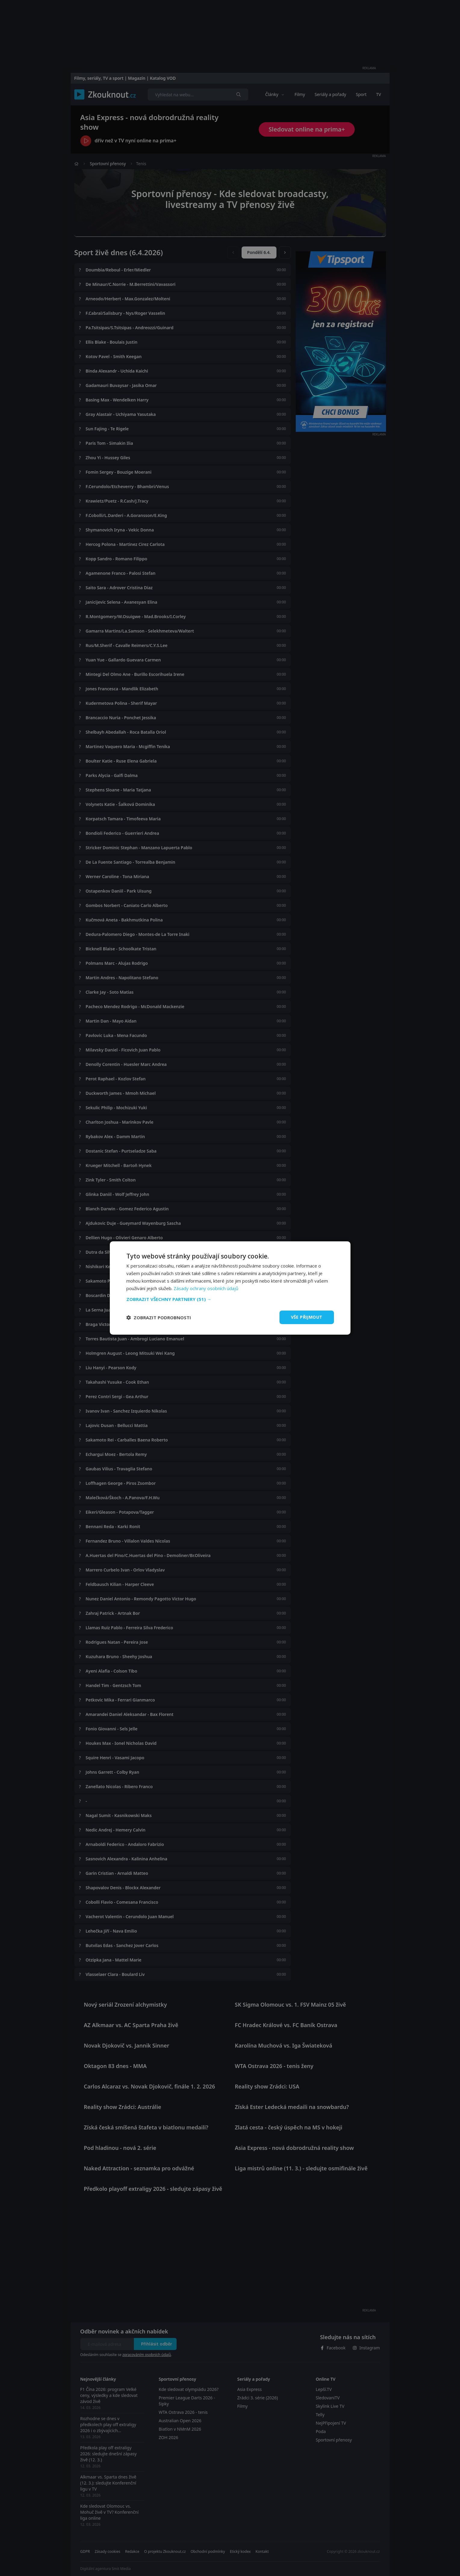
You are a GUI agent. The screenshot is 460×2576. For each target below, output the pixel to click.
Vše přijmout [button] (307, 1317)
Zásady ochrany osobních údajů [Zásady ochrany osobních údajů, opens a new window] (206, 1288)
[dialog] (230, 1288)
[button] (230, 1299)
